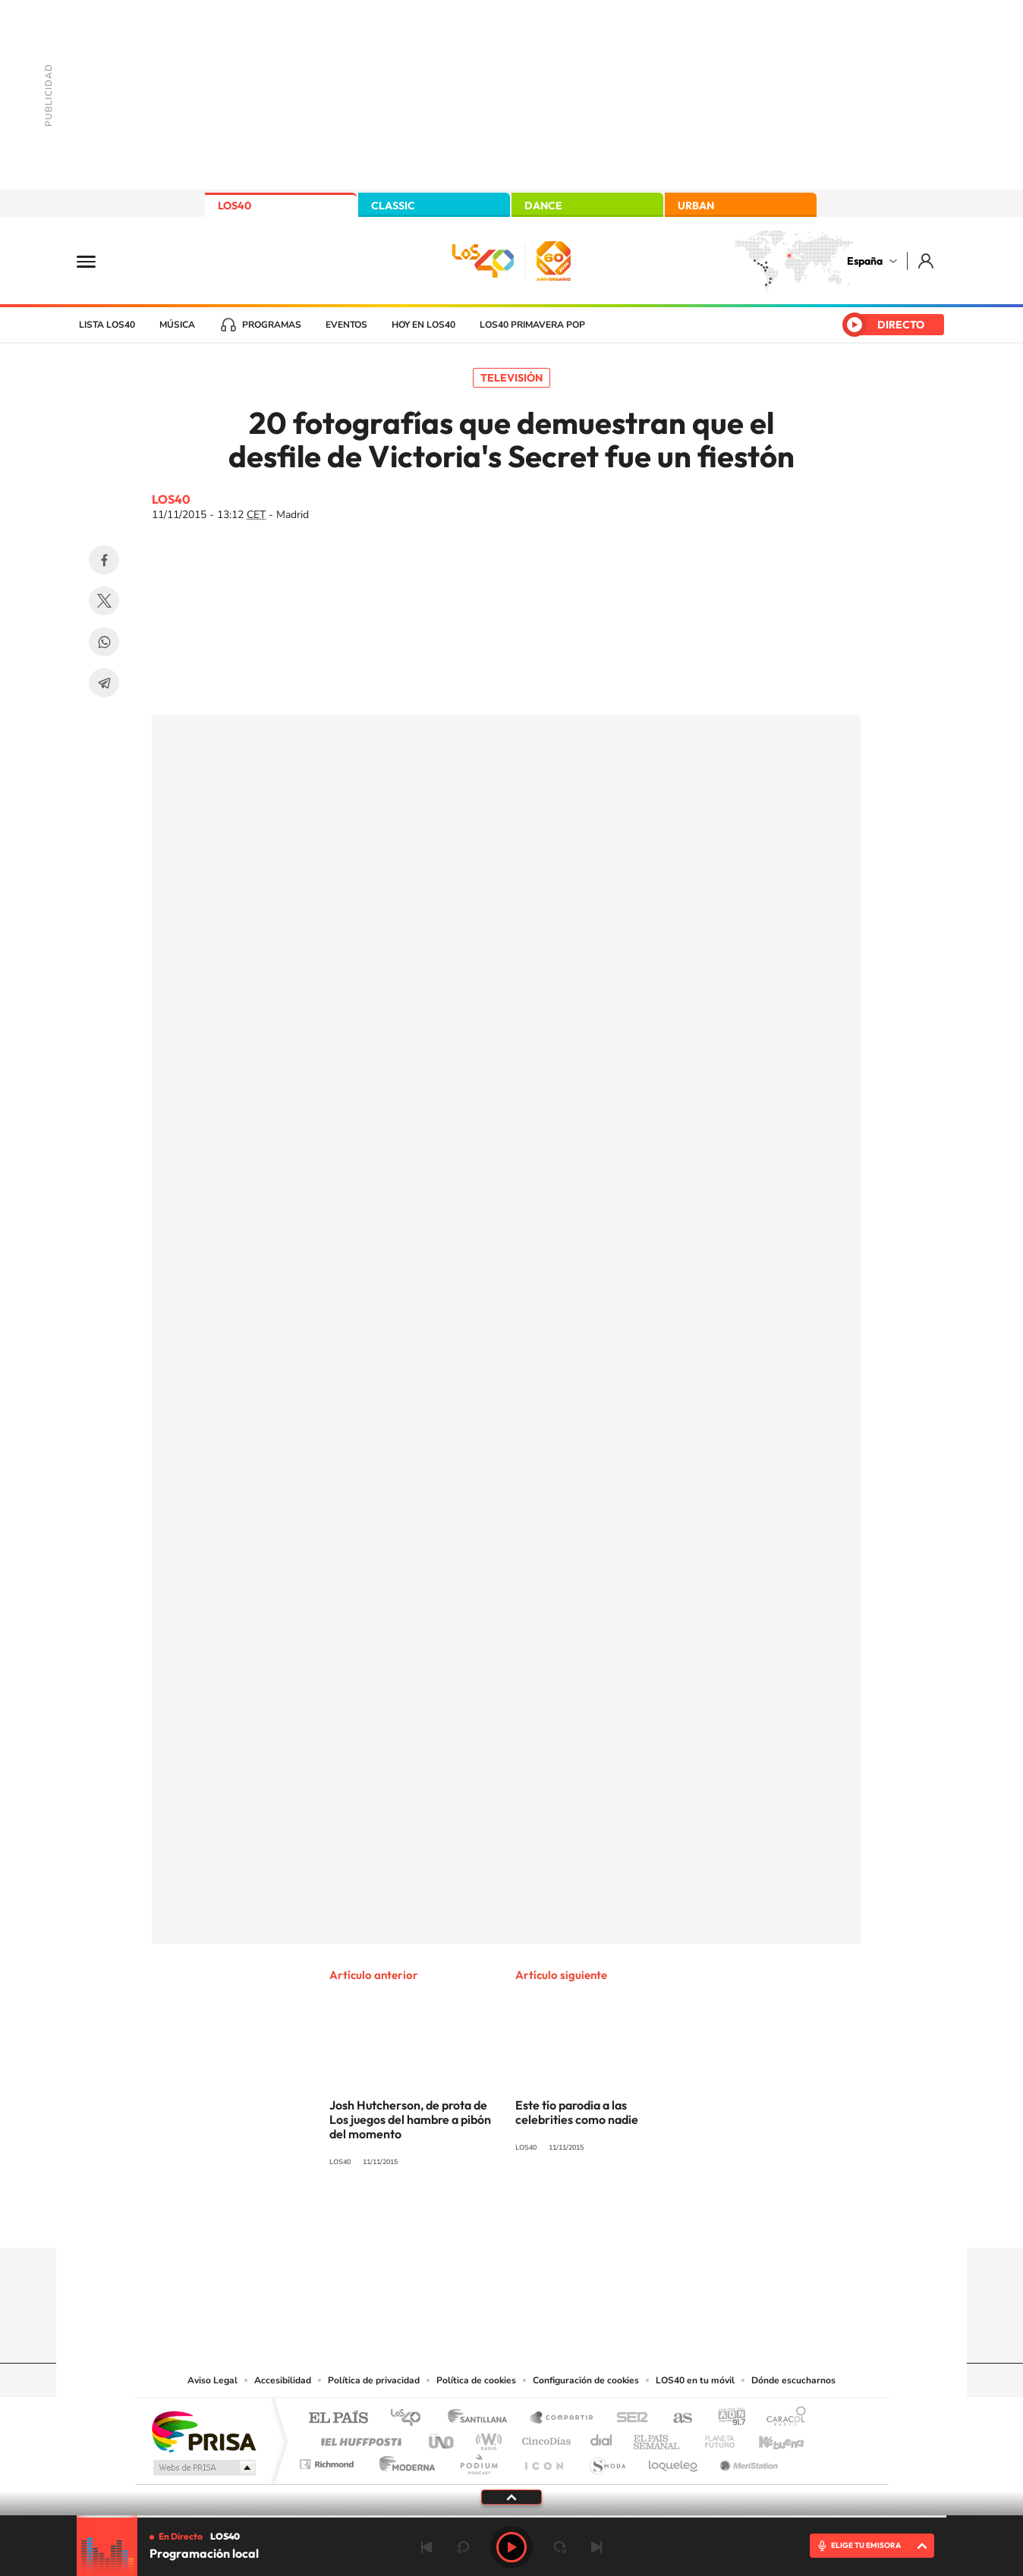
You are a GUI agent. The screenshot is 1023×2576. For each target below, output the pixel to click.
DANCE (543, 205)
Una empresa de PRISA (203, 2430)
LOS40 (234, 205)
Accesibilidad (282, 2380)
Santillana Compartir (562, 2418)
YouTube (481, 2218)
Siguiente (596, 2547)
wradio (486, 2437)
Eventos (346, 325)
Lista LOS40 (107, 325)
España (865, 261)
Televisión (511, 378)
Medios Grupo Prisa (203, 2467)
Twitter (104, 600)
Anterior (426, 2547)
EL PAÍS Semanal (657, 2437)
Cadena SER (627, 2418)
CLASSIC (393, 205)
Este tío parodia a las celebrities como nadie (576, 2112)
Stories (602, 2218)
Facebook (104, 559)
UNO (442, 2437)
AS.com (676, 2418)
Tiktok (451, 2218)
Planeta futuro (713, 2437)
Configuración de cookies (586, 2380)
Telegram (104, 682)
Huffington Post (358, 2437)
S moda (606, 2460)
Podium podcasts (478, 2460)
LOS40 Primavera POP (532, 325)
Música (177, 325)
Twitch (572, 2218)
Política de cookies (476, 2380)
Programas (271, 325)
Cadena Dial (602, 2437)
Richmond (328, 2460)
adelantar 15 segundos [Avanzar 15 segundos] (560, 2547)
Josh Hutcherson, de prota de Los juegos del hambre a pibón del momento (410, 2119)
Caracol (781, 2418)
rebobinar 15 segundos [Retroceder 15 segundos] (463, 2547)
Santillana (482, 2418)
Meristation (747, 2460)
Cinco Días (544, 2437)
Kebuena (768, 2437)
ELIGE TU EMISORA (866, 2545)
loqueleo (674, 2460)
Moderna (403, 2460)
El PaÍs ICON (543, 2460)
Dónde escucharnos (793, 2380)
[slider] (511, 2516)
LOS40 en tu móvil (695, 2380)
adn (726, 2418)
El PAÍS (338, 2418)
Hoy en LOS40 (423, 325)
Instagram (420, 2218)
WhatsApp (104, 641)
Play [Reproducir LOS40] (511, 2547)
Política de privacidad (374, 2380)
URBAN (696, 205)
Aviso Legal (212, 2380)
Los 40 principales (410, 2418)
